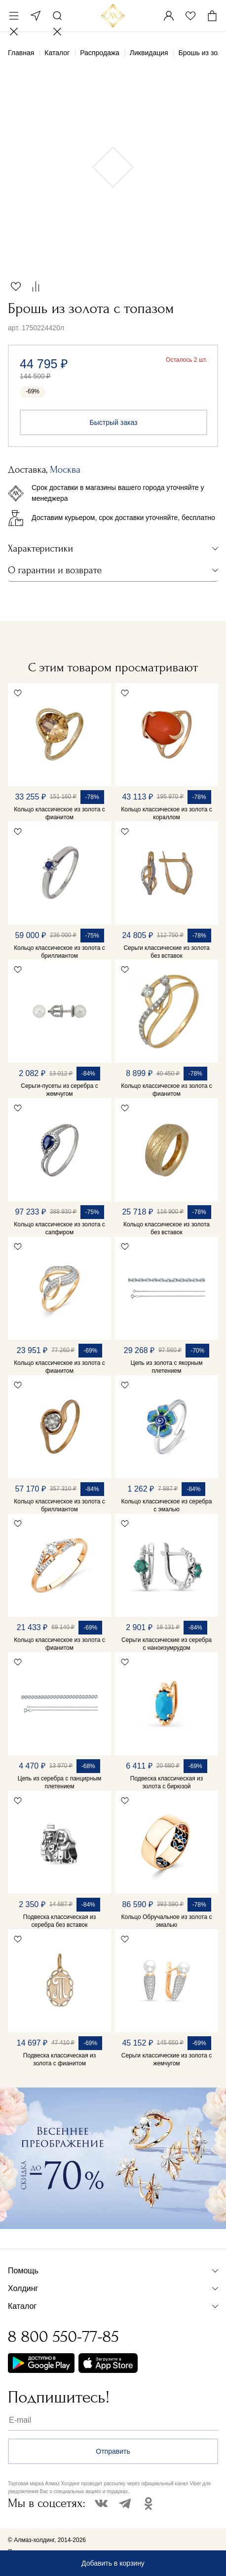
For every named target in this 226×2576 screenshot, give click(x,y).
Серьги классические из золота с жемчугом (166, 2059)
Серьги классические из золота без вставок (166, 951)
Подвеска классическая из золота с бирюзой (166, 1782)
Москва (35, 16)
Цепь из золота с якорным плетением (167, 1366)
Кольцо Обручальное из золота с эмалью (166, 1921)
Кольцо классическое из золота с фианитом (59, 813)
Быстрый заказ (114, 422)
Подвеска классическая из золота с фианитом (59, 2059)
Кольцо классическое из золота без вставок (166, 1228)
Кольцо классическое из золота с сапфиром (59, 1228)
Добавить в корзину (113, 2563)
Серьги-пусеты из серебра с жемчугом (59, 1089)
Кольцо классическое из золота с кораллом (166, 813)
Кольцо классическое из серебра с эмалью (166, 1505)
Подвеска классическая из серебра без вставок (59, 1921)
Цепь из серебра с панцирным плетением (60, 1782)
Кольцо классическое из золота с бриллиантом (59, 951)
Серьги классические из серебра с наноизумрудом (166, 1643)
